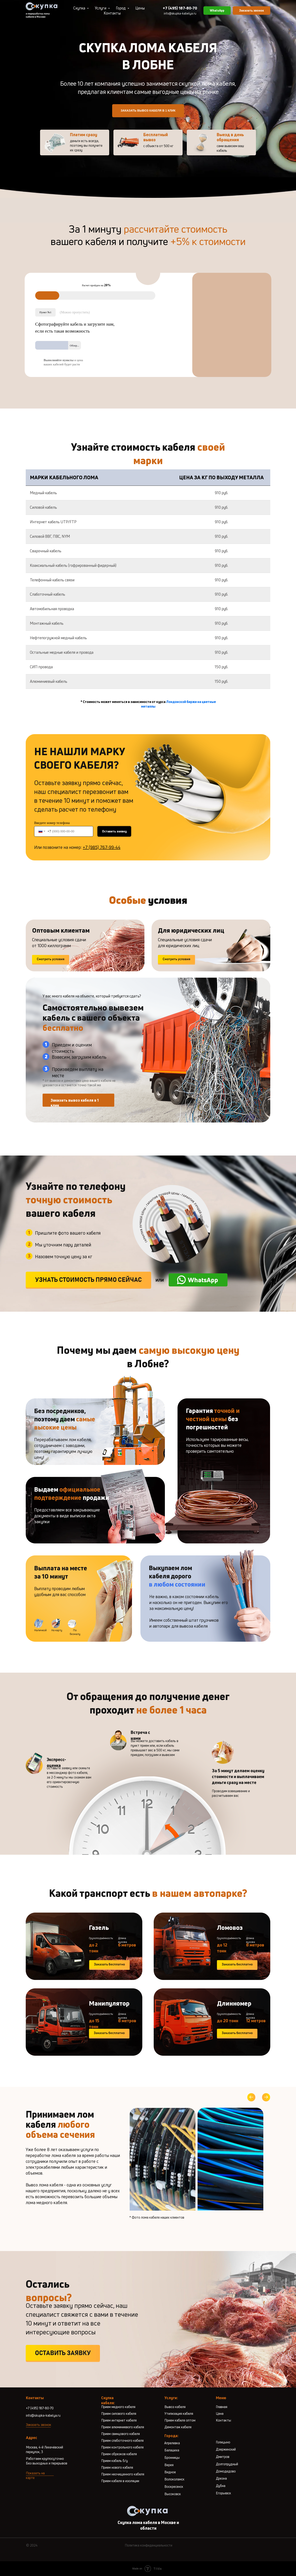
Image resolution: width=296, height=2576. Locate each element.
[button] (251, 10)
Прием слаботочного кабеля (122, 2440)
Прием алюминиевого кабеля (122, 2427)
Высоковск (172, 2494)
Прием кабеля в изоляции (120, 2481)
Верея (169, 2465)
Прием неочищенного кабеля (122, 2474)
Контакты (112, 13)
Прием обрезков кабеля (119, 2454)
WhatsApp (203, 1280)
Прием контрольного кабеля (122, 2447)
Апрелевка (172, 2443)
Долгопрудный (227, 2464)
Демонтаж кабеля (177, 2427)
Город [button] (121, 8)
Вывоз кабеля (175, 2406)
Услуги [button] (101, 8)
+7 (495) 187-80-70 (180, 8)
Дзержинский (226, 2449)
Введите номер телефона (52, 823)
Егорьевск (223, 2493)
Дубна (220, 2485)
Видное (170, 2472)
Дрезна (221, 2478)
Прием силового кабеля (118, 2413)
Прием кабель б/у (114, 2460)
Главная (221, 2406)
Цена (219, 2413)
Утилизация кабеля (178, 2413)
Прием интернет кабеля (119, 2420)
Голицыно (223, 2442)
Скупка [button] (79, 8)
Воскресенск (173, 2486)
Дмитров (222, 2456)
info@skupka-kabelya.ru (180, 13)
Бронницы (172, 2457)
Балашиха (171, 2450)
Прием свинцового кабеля (120, 2433)
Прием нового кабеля (117, 2467)
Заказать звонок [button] (38, 2424)
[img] (147, 2511)
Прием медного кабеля (118, 2406)
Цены (140, 8)
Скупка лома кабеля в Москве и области (148, 2525)
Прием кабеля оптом (179, 2420)
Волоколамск (174, 2479)
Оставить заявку (114, 831)
